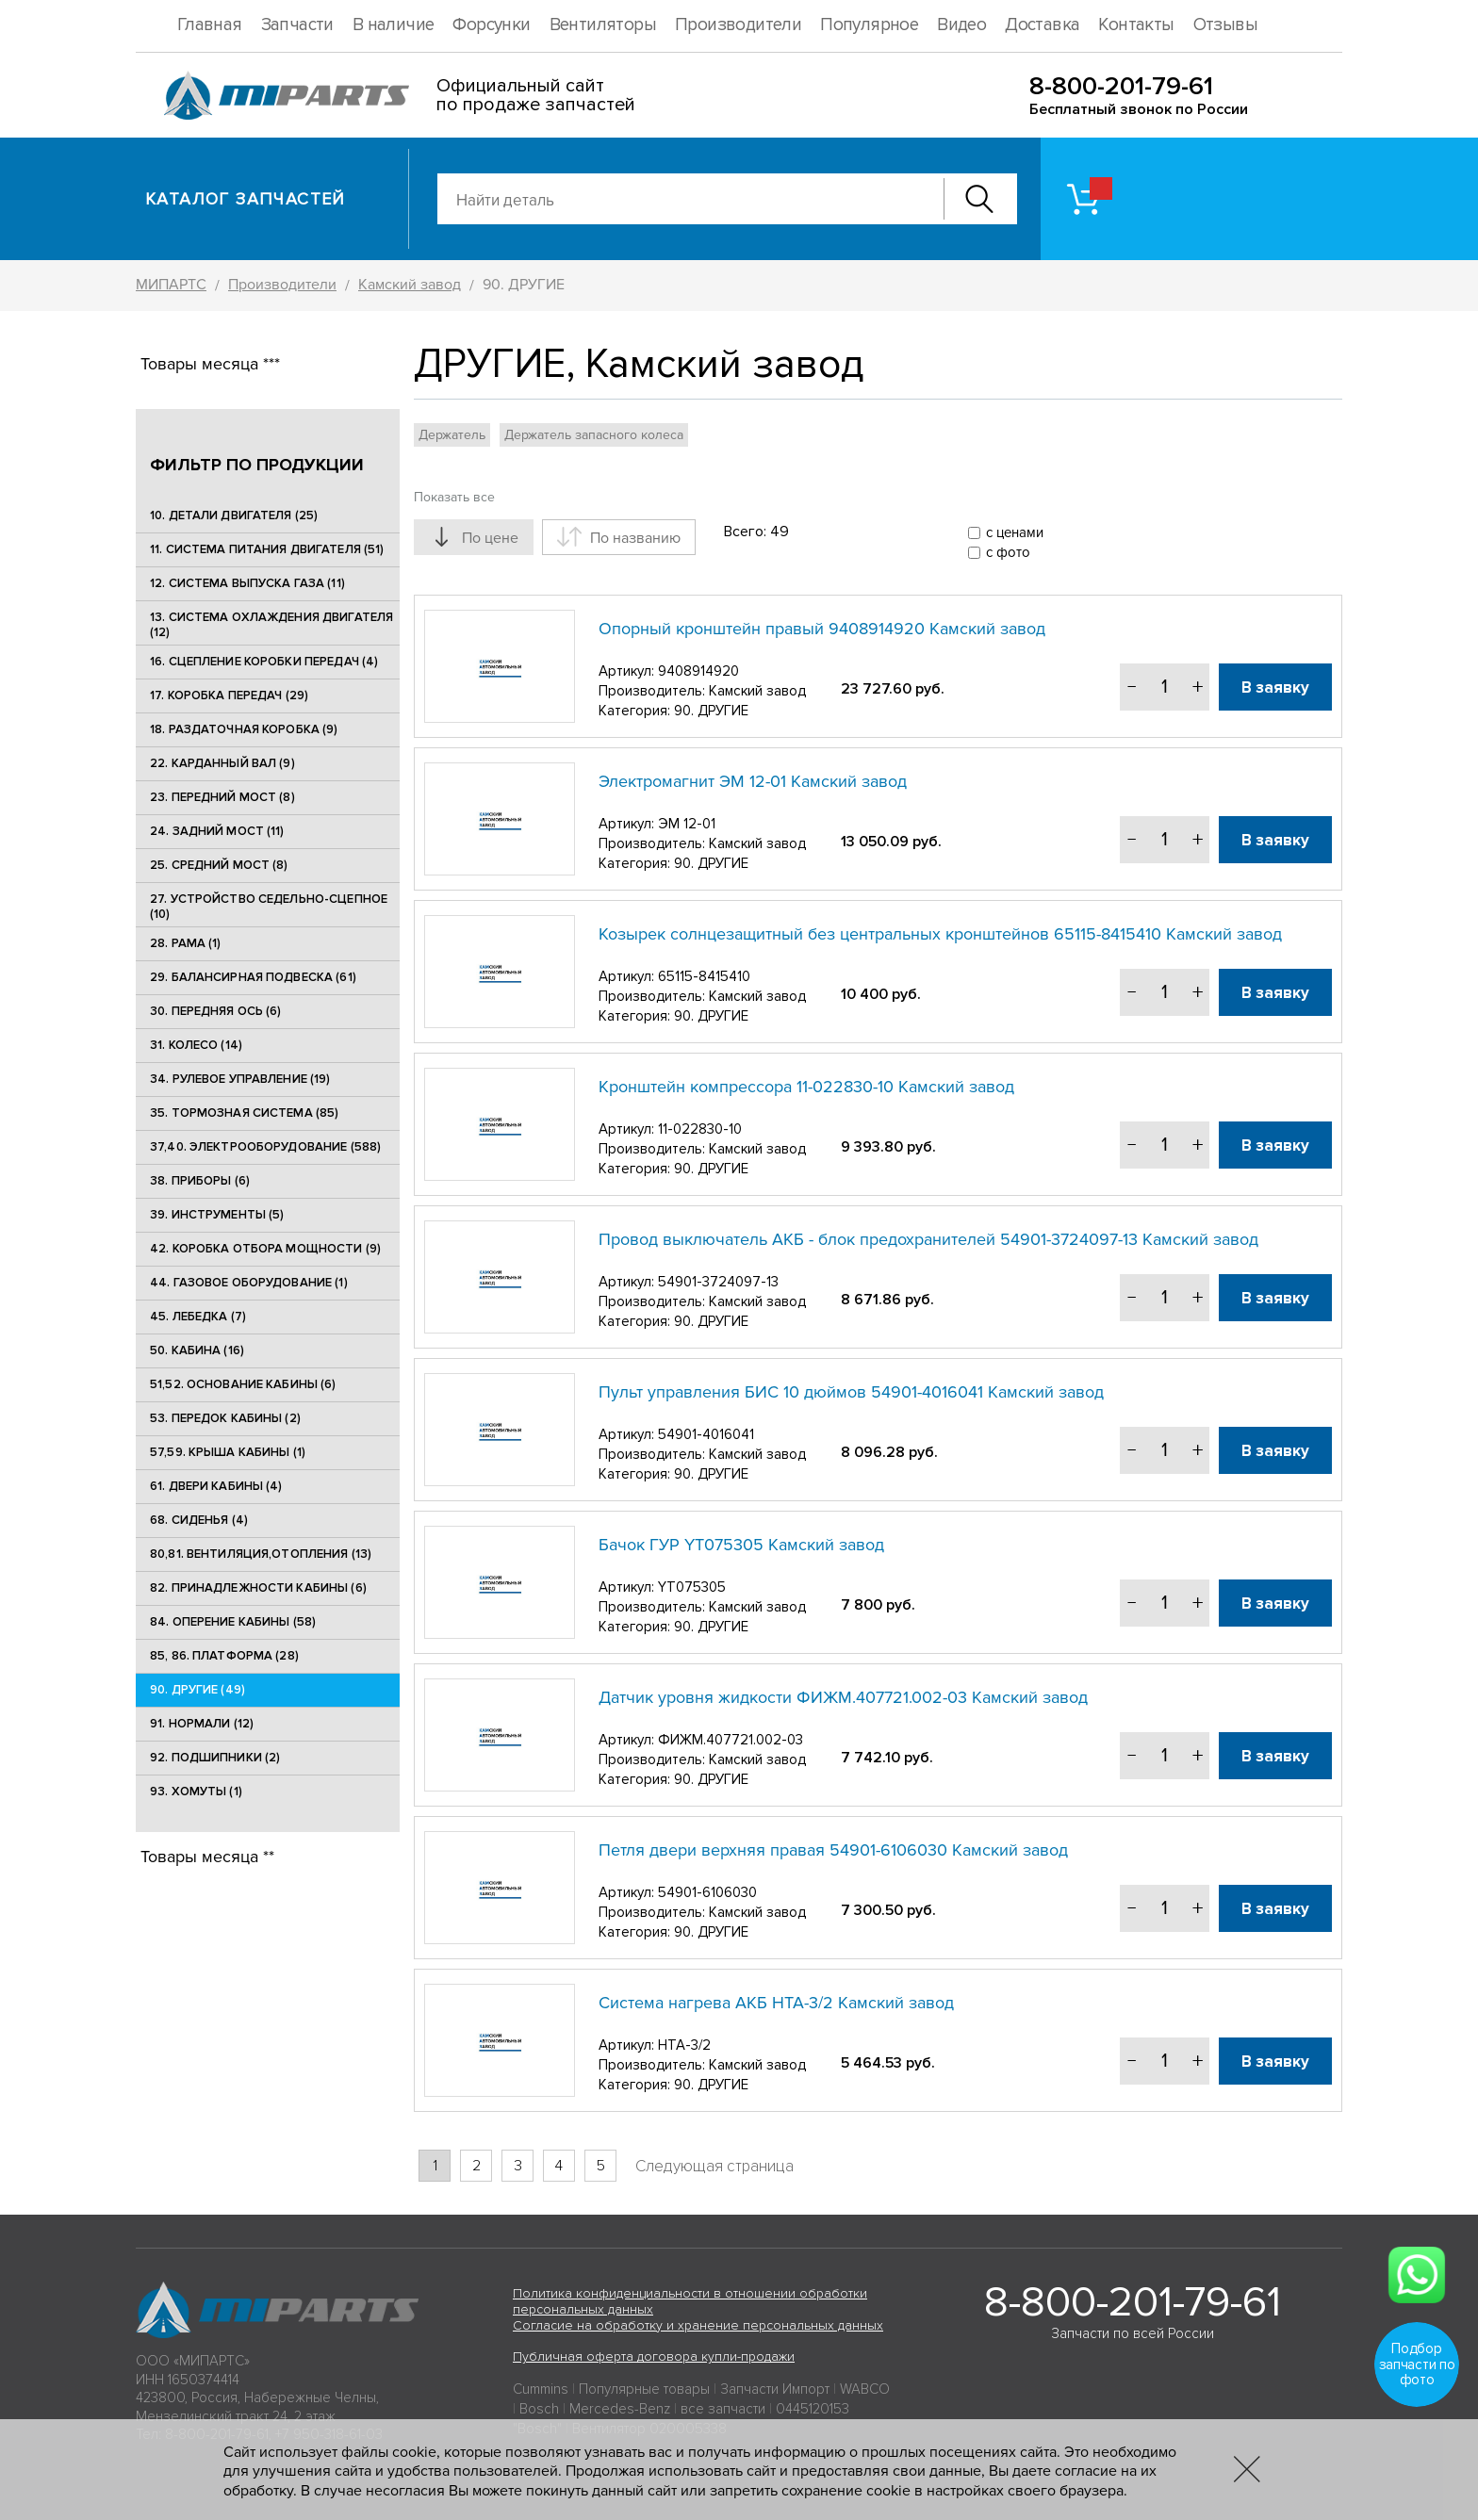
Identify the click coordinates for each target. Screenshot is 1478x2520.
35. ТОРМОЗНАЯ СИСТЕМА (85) (244, 1113)
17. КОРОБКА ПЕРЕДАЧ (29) (229, 695)
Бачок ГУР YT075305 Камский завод (741, 1544)
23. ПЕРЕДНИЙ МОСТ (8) (222, 797)
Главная (209, 25)
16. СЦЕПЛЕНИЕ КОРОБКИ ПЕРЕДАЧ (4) (264, 661)
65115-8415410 (704, 976)
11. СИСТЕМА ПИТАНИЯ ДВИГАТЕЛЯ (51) (267, 549)
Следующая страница (714, 2166)
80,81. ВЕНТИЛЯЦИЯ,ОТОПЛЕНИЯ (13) (260, 1554)
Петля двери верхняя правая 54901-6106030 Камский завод (833, 1850)
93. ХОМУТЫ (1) (196, 1791)
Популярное (869, 25)
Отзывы (1225, 25)
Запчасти (297, 25)
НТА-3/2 (684, 2045)
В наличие (394, 25)
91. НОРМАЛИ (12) (202, 1723)
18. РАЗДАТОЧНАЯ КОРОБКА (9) (244, 729)
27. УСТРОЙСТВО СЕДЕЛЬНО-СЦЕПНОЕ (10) (268, 907)
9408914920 (698, 671)
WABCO (865, 2389)
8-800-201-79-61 (1121, 86)
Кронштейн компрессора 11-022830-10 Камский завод (806, 1086)
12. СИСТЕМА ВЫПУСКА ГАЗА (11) (247, 583)
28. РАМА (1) (186, 943)
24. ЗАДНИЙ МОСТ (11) (217, 831)
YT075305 (692, 1587)
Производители (738, 25)
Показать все (454, 497)
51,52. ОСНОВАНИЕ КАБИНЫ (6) (243, 1384)
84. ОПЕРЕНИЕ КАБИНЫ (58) (233, 1621)
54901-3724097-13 (718, 1281)
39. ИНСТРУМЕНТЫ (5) (217, 1214)
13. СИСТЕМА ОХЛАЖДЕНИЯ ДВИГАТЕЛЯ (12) (271, 625)
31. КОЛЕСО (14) (196, 1045)
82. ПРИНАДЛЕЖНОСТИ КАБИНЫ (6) (258, 1587)
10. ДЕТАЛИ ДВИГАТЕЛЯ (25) (234, 515)
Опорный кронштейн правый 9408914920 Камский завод (822, 628)
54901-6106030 (707, 1892)
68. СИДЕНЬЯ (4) (199, 1520)
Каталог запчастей (245, 198)
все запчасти (723, 2408)
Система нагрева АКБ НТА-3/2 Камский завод (776, 2002)
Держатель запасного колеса (593, 435)
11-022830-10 (700, 1129)
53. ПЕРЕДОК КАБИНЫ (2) (225, 1418)
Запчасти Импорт (774, 2389)
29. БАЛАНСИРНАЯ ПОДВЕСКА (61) (253, 977)
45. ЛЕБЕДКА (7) (198, 1316)
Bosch (539, 2408)
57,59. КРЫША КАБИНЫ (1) (227, 1452)
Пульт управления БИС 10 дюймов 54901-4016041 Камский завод (851, 1392)
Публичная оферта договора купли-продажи (654, 2356)
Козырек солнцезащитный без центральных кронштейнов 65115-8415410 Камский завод (940, 934)
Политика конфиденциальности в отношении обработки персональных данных (690, 2301)
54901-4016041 (706, 1434)
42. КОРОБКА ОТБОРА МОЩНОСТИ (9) (265, 1248)
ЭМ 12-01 (686, 823)
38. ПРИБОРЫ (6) (200, 1180)
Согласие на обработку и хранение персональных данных (698, 2325)
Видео (961, 25)
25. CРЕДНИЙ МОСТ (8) (219, 865)
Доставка (1042, 25)
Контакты (1136, 25)
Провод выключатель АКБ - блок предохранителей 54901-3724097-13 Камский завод (928, 1239)
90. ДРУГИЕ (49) (197, 1689)
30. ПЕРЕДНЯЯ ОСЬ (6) (216, 1011)
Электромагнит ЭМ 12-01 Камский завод (753, 781)
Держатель (452, 435)
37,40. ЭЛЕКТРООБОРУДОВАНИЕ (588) (265, 1146)
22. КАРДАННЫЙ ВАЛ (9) (222, 763)
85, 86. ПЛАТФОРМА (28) (224, 1655)
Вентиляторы (603, 25)
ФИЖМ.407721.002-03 (730, 1739)
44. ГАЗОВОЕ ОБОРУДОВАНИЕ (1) (249, 1282)
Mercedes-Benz (619, 2408)
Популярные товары (644, 2389)
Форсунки (491, 25)
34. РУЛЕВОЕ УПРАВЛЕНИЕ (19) (240, 1079)
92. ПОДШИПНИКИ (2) (215, 1757)
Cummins (540, 2389)
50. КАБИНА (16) (197, 1350)
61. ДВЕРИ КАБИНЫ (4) (216, 1486)
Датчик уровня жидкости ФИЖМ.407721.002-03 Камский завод (843, 1697)
